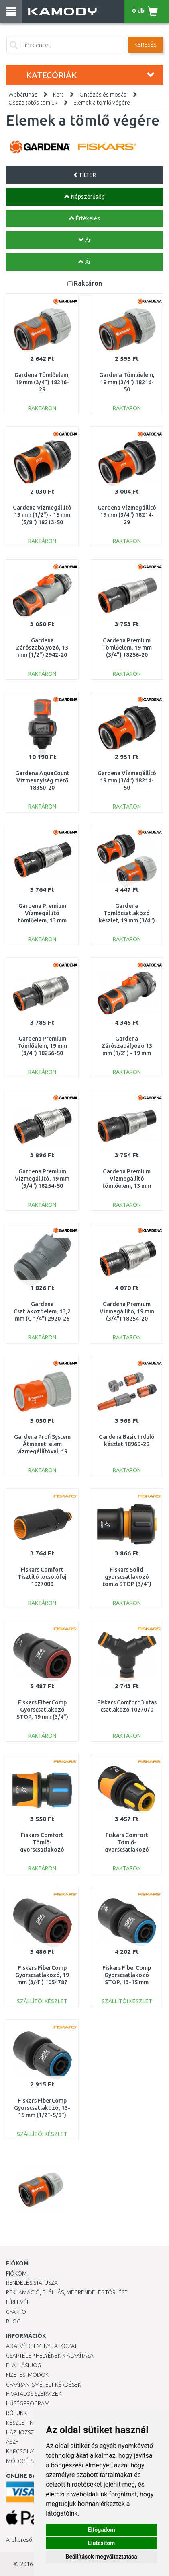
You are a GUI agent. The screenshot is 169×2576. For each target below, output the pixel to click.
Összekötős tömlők (32, 102)
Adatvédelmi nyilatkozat (41, 2346)
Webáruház (22, 94)
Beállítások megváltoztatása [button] (101, 2556)
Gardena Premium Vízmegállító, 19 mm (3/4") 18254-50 (42, 1178)
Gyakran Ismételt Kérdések (43, 2384)
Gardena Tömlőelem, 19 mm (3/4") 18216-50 (127, 382)
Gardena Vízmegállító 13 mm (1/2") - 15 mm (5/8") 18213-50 (42, 514)
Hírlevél (18, 2302)
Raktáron (88, 283)
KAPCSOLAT (21, 2451)
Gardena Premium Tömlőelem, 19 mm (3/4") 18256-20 (127, 647)
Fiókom (16, 2273)
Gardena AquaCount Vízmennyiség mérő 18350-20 (42, 780)
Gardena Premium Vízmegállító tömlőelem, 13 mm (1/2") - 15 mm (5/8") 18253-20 (42, 920)
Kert (58, 94)
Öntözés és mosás (102, 94)
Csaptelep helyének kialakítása (50, 2355)
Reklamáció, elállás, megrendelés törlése (67, 2292)
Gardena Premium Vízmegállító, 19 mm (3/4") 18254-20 (127, 1311)
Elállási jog (23, 2365)
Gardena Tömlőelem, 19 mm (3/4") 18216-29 (42, 382)
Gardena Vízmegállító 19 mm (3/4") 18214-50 (127, 780)
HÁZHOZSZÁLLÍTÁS (29, 2432)
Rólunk (16, 2413)
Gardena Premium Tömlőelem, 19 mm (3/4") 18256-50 (42, 1045)
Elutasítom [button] (101, 2543)
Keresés (145, 44)
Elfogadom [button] (101, 2530)
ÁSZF (12, 2441)
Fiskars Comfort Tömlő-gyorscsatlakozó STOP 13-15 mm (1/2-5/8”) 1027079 (42, 1850)
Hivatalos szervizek (33, 2394)
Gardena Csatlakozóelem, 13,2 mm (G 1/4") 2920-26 (42, 1311)
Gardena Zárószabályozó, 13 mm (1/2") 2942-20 (42, 647)
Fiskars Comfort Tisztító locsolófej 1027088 (42, 1576)
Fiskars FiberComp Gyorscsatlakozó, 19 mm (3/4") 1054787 (42, 1975)
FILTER (84, 175)
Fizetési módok (27, 2375)
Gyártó (16, 2312)
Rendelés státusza (32, 2283)
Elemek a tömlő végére (101, 102)
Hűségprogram (27, 2403)
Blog (13, 2321)
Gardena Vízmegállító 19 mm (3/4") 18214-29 (127, 514)
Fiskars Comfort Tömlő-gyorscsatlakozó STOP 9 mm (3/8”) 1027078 (127, 1850)
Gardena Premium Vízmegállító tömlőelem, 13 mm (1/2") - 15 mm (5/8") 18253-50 (127, 1186)
